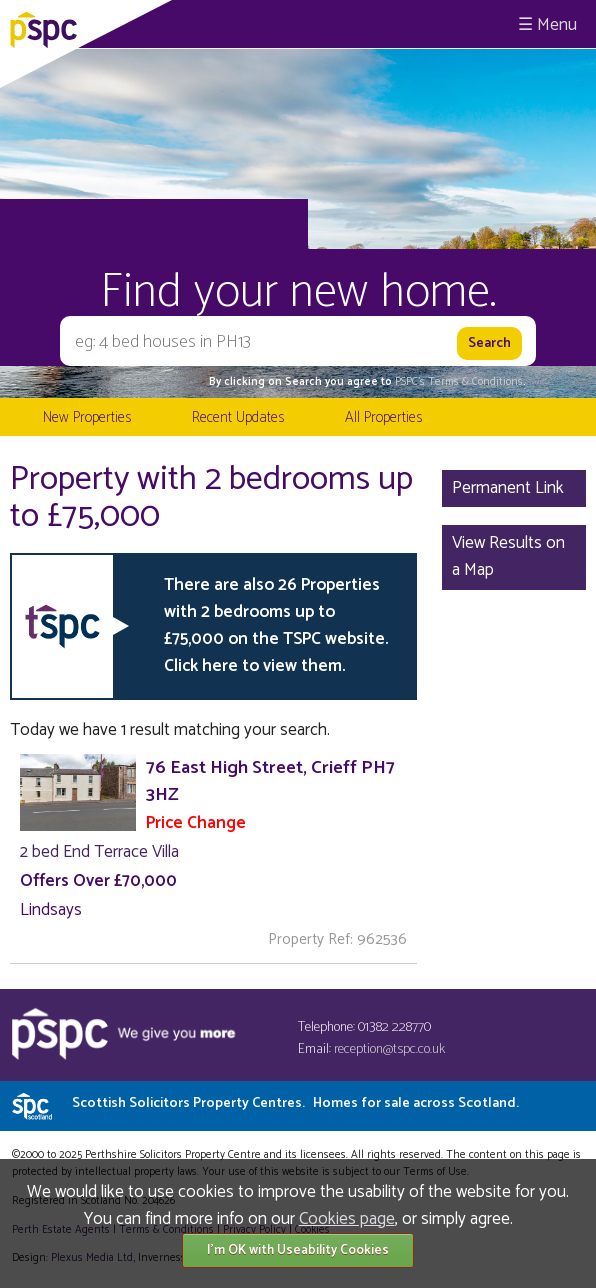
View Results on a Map (508, 556)
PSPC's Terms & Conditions (459, 382)
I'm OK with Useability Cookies (298, 1250)
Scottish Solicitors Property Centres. (295, 1103)
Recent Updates (238, 417)
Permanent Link (508, 488)
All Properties (383, 417)
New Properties (87, 417)
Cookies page (347, 1219)
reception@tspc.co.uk (389, 1049)
